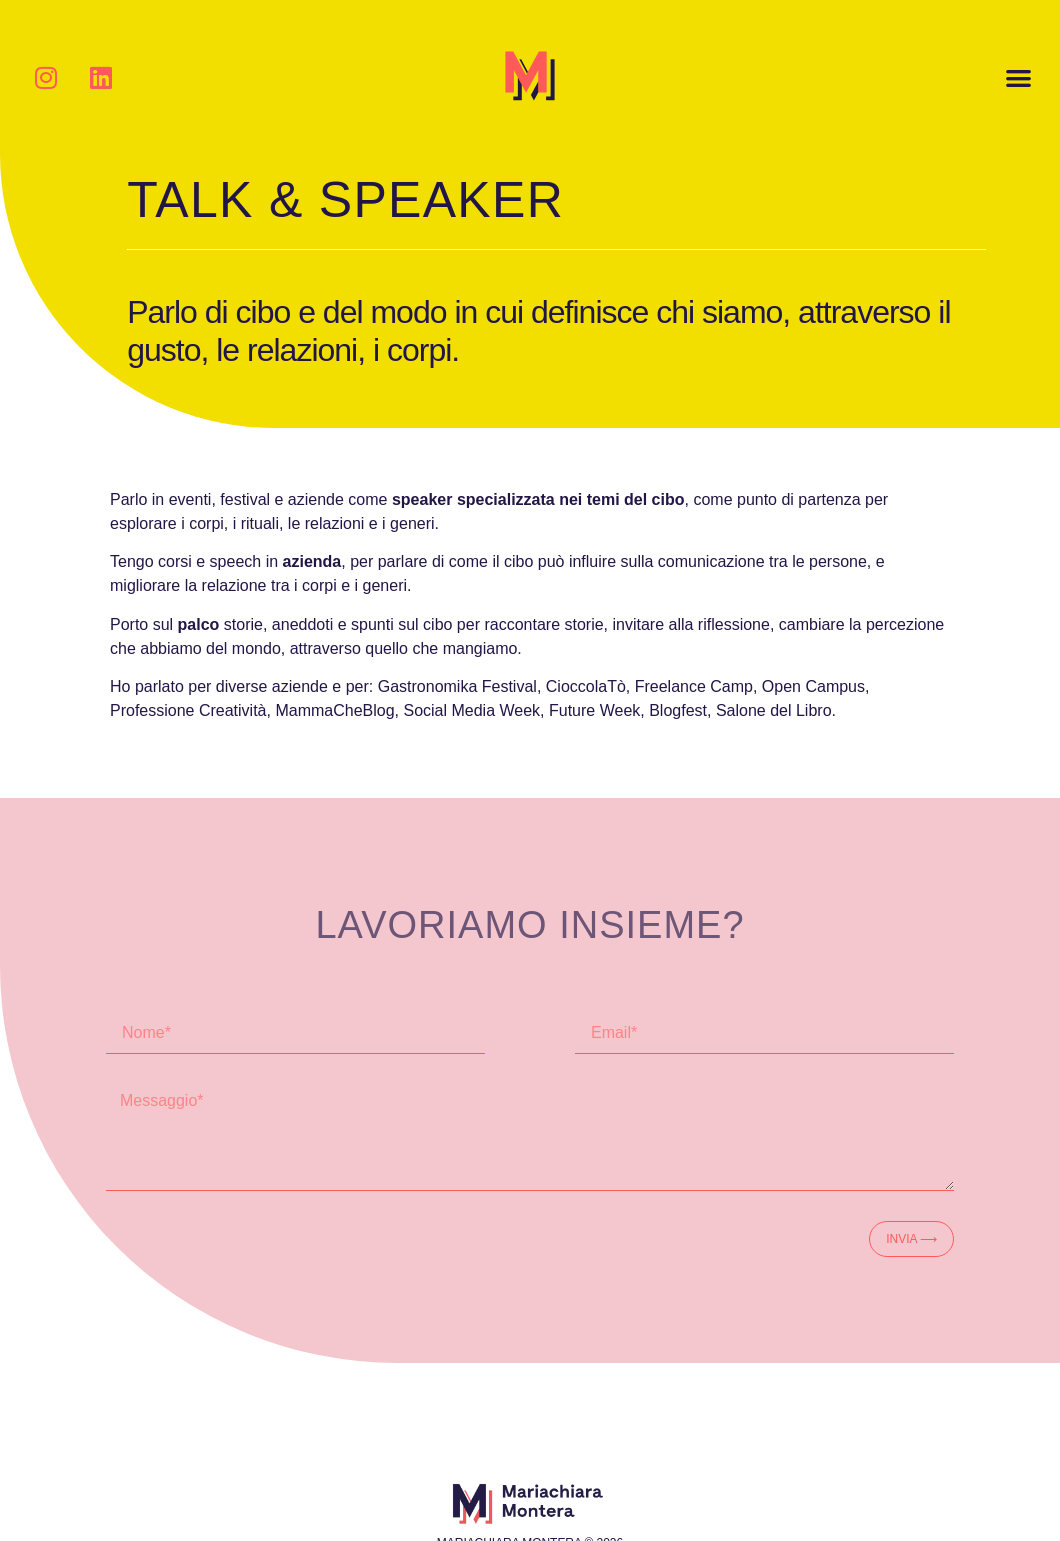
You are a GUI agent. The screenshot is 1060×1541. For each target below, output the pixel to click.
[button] (1018, 77)
